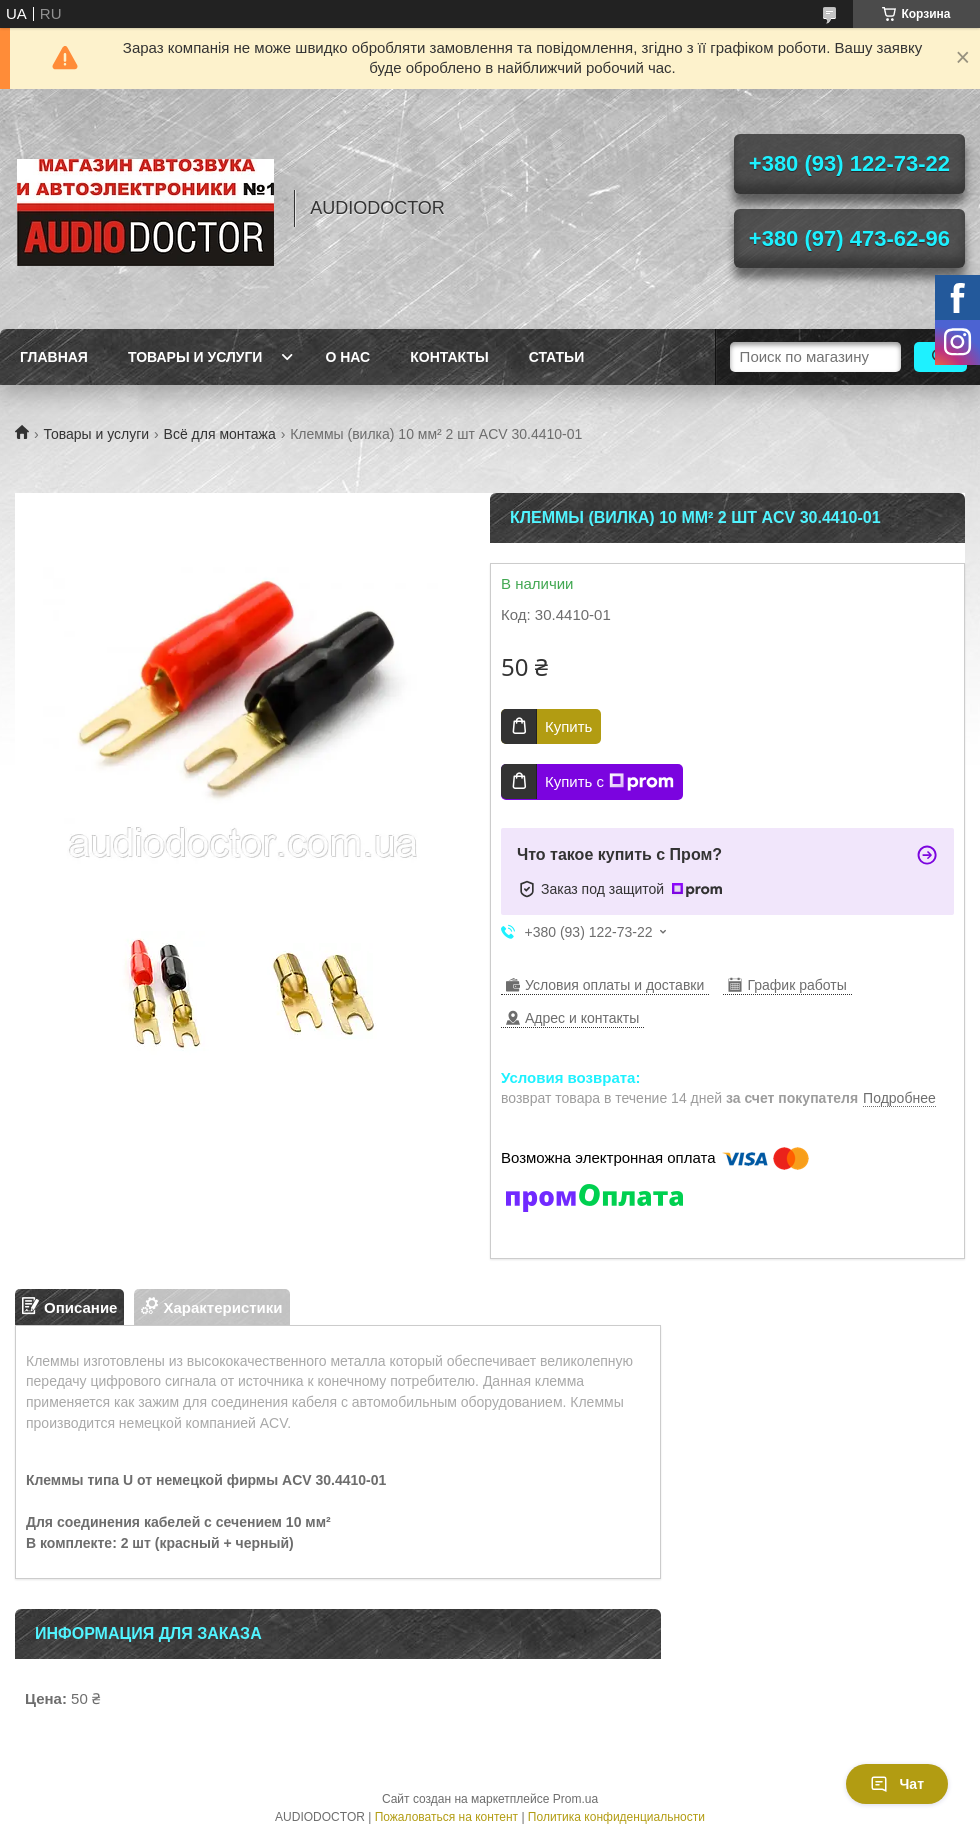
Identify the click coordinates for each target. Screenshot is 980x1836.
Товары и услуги (195, 357)
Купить (568, 726)
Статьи (557, 357)
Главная (54, 357)
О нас (347, 357)
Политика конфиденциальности (616, 1817)
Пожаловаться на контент (446, 1817)
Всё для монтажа (220, 434)
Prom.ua (575, 1799)
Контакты (449, 357)
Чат (897, 1784)
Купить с (609, 782)
